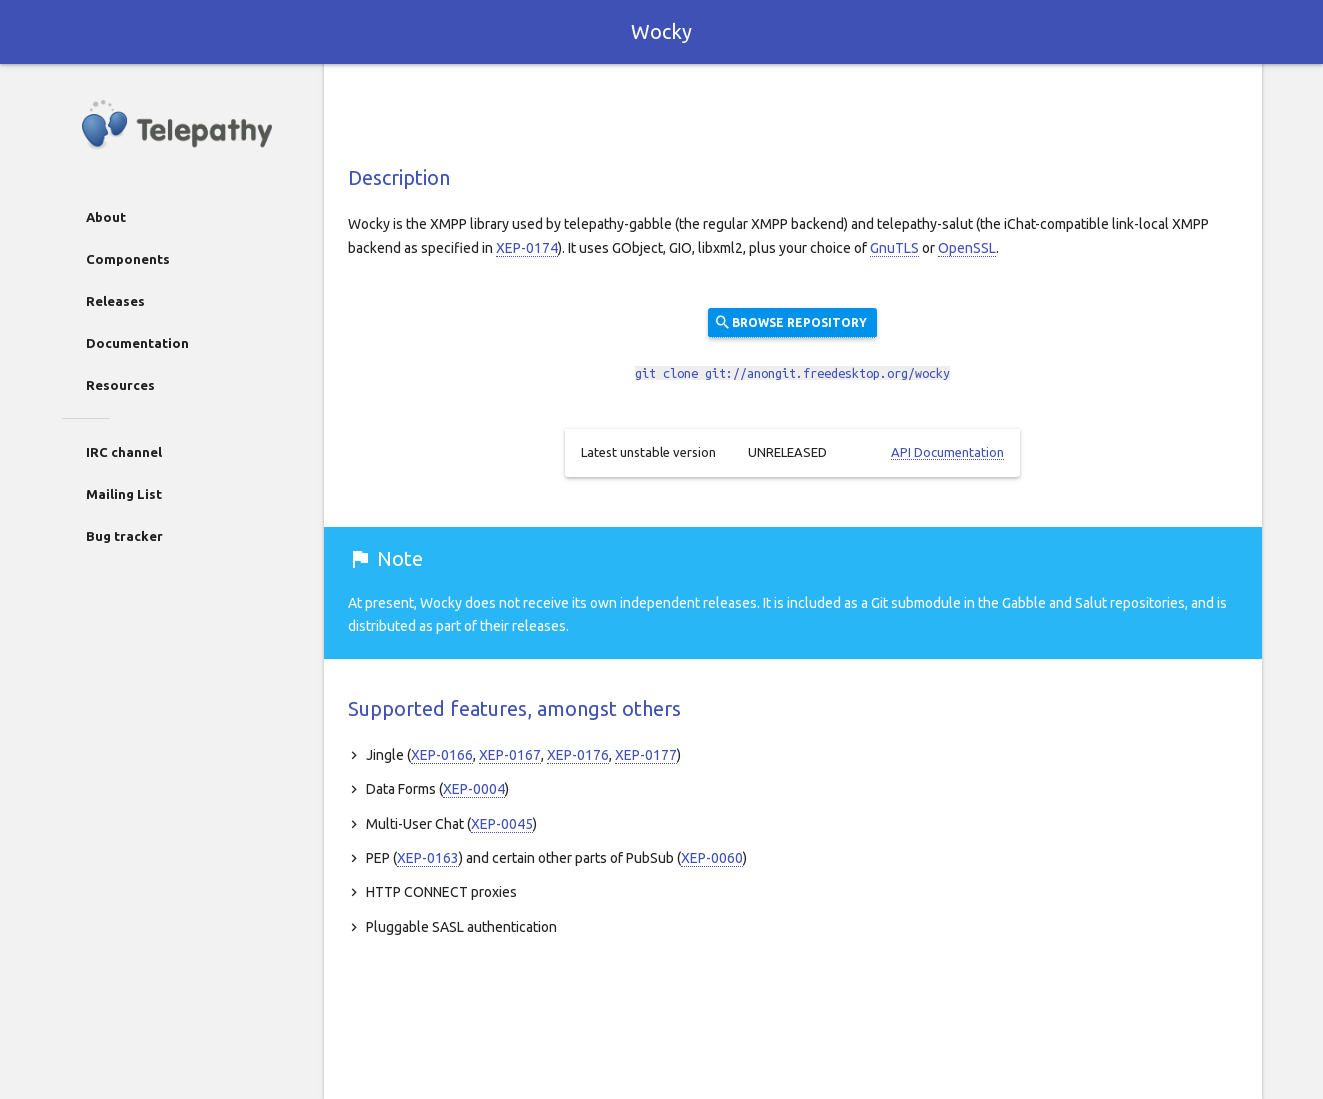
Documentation (137, 343)
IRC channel (124, 452)
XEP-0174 (527, 248)
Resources (120, 385)
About (106, 217)
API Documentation (947, 452)
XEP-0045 (502, 824)
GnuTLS (894, 248)
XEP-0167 (510, 755)
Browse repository (790, 322)
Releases (115, 301)
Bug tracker (124, 536)
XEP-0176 (578, 755)
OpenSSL (967, 248)
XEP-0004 (474, 789)
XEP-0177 (646, 755)
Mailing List (124, 494)
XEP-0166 (442, 755)
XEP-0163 (428, 858)
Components (128, 259)
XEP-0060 (712, 858)
